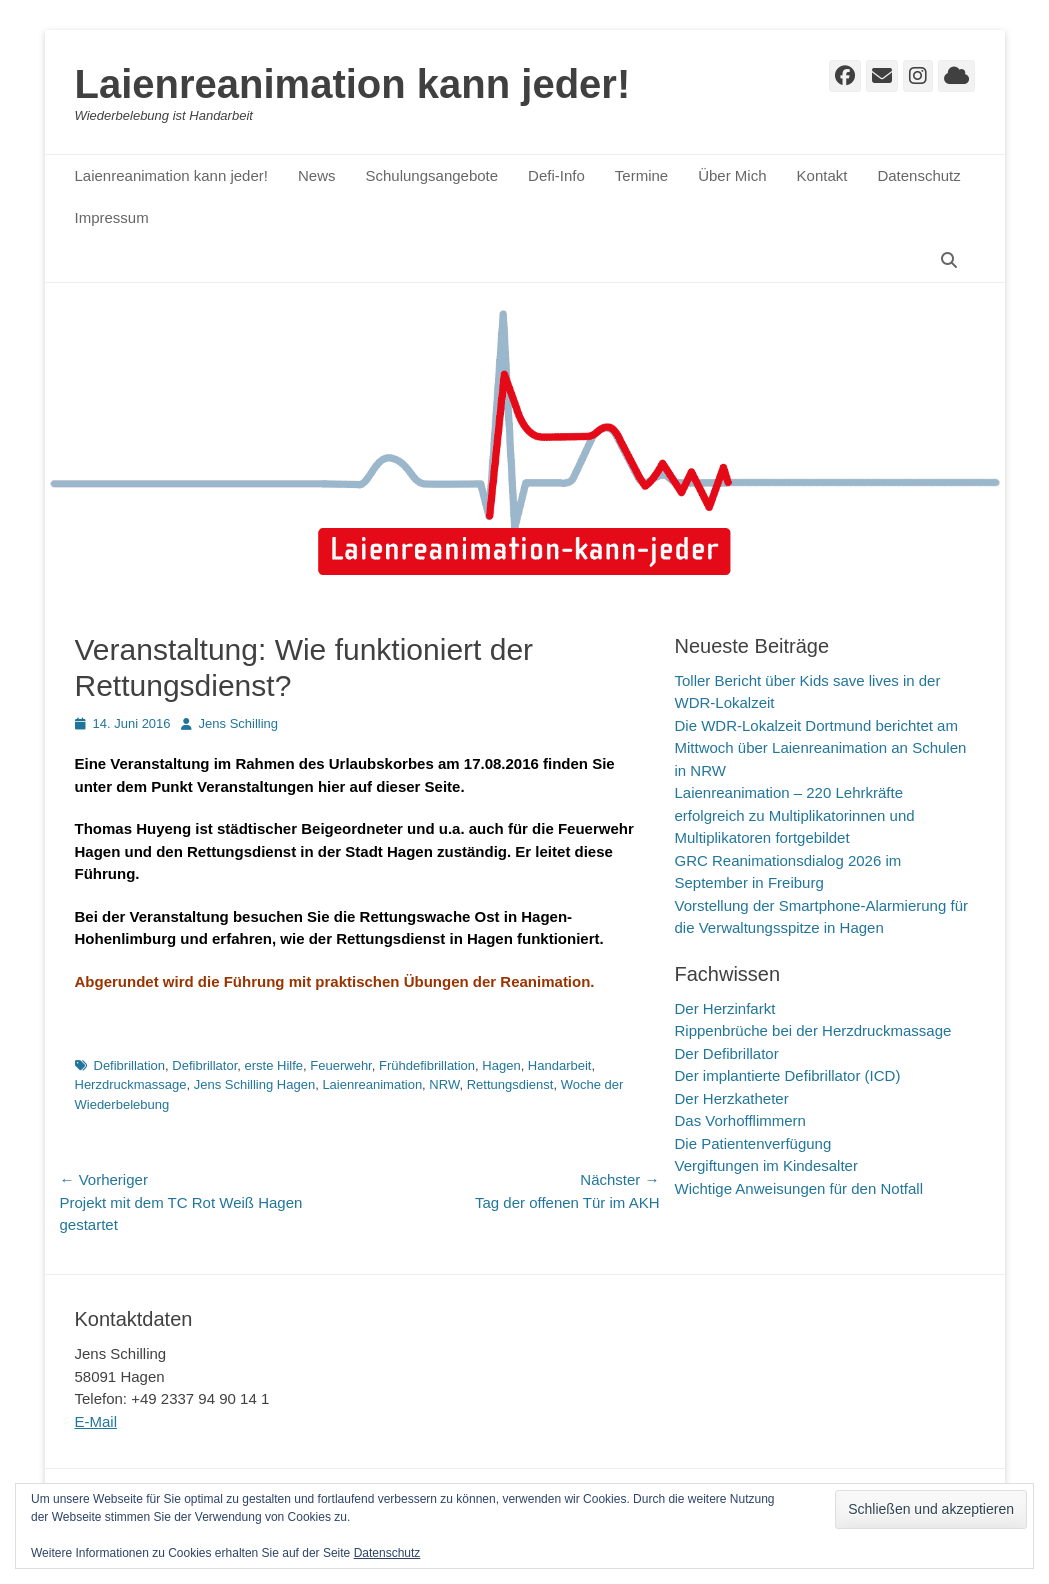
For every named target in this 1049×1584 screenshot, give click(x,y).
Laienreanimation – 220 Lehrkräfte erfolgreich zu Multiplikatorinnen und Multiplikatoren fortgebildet (795, 815)
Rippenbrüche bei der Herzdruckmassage (813, 1030)
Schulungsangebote (431, 175)
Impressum (112, 217)
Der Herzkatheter (732, 1098)
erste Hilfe (274, 1065)
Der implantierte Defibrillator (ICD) (788, 1075)
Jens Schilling (239, 723)
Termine (641, 175)
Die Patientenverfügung (753, 1143)
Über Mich (732, 175)
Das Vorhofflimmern (740, 1120)
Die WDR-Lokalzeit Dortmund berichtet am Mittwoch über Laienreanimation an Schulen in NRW (821, 748)
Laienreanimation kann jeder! (353, 84)
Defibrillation (130, 1065)
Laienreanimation (372, 1084)
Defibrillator (204, 1065)
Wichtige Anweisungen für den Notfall (799, 1188)
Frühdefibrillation (427, 1065)
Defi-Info (556, 175)
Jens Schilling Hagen (254, 1084)
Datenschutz (918, 175)
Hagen (501, 1065)
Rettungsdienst (510, 1084)
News (317, 175)
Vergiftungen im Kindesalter (766, 1165)
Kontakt (822, 175)
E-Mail (96, 1421)
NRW (444, 1084)
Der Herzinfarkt (725, 1008)
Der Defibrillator (727, 1053)
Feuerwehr (340, 1065)
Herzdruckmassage (131, 1084)
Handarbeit (560, 1065)
